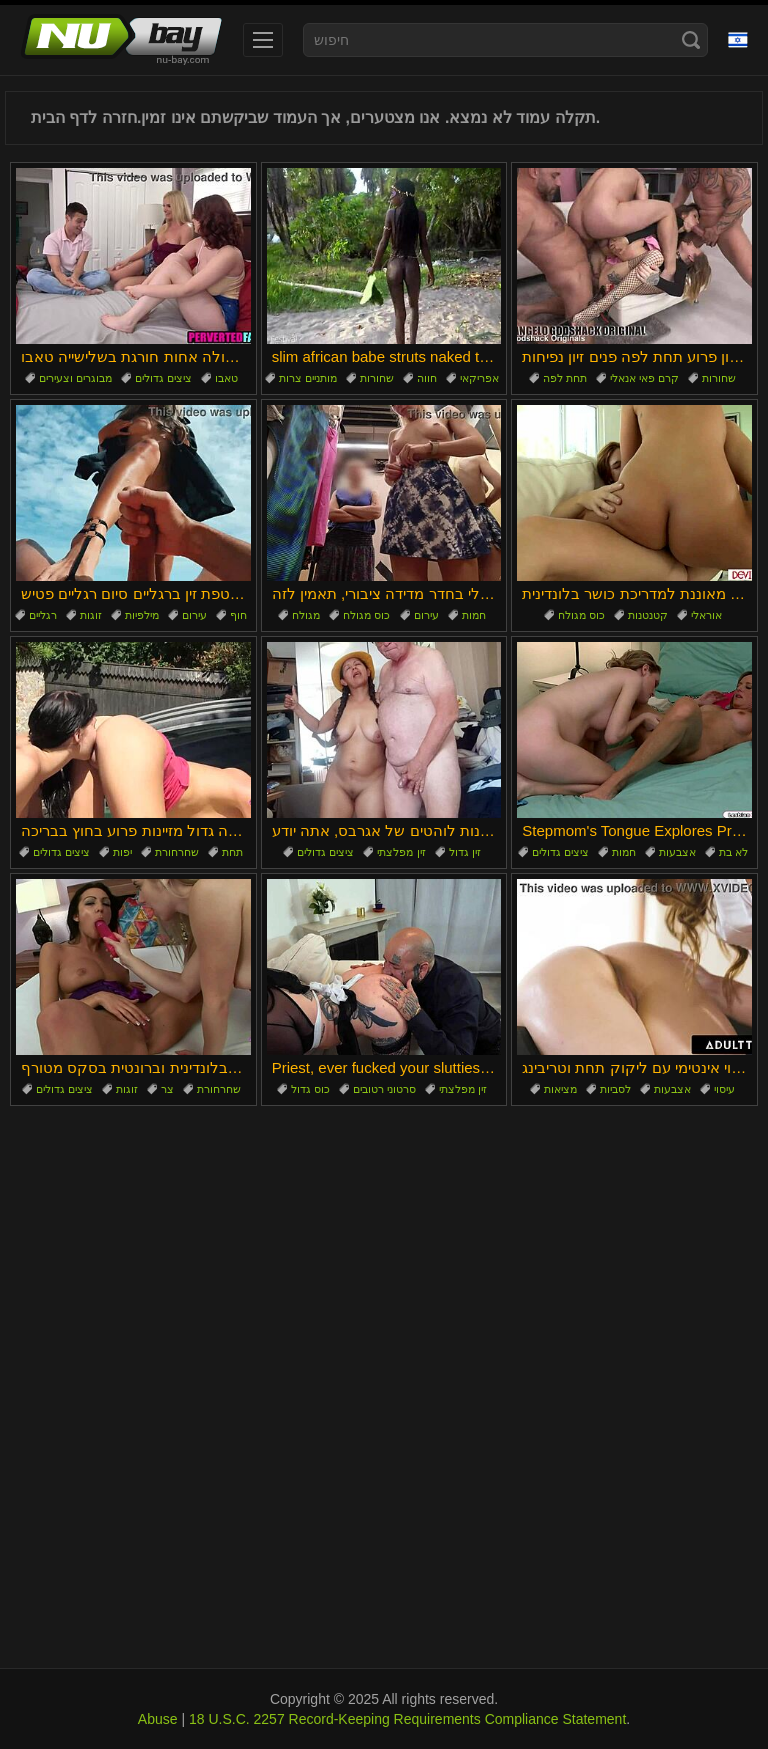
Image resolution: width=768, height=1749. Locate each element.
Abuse (158, 1719)
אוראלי (706, 615)
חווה (427, 378)
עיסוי (724, 1089)
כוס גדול (310, 1089)
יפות (122, 852)
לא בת (733, 852)
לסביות (615, 1089)
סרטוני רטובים (384, 1089)
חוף (238, 615)
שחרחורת (177, 852)
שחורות (377, 378)
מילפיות (142, 615)
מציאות (560, 1089)
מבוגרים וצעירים (75, 378)
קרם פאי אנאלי (644, 378)
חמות (474, 615)
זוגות (91, 615)
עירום (194, 615)
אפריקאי (479, 378)
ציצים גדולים (163, 378)
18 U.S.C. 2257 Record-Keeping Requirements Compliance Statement (407, 1719)
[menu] (263, 40)
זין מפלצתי (401, 852)
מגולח (306, 615)
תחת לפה (565, 378)
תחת (232, 852)
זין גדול (465, 852)
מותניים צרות (308, 378)
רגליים (43, 615)
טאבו (226, 378)
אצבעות (677, 852)
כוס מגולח (366, 615)
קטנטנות (648, 615)
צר (167, 1089)
